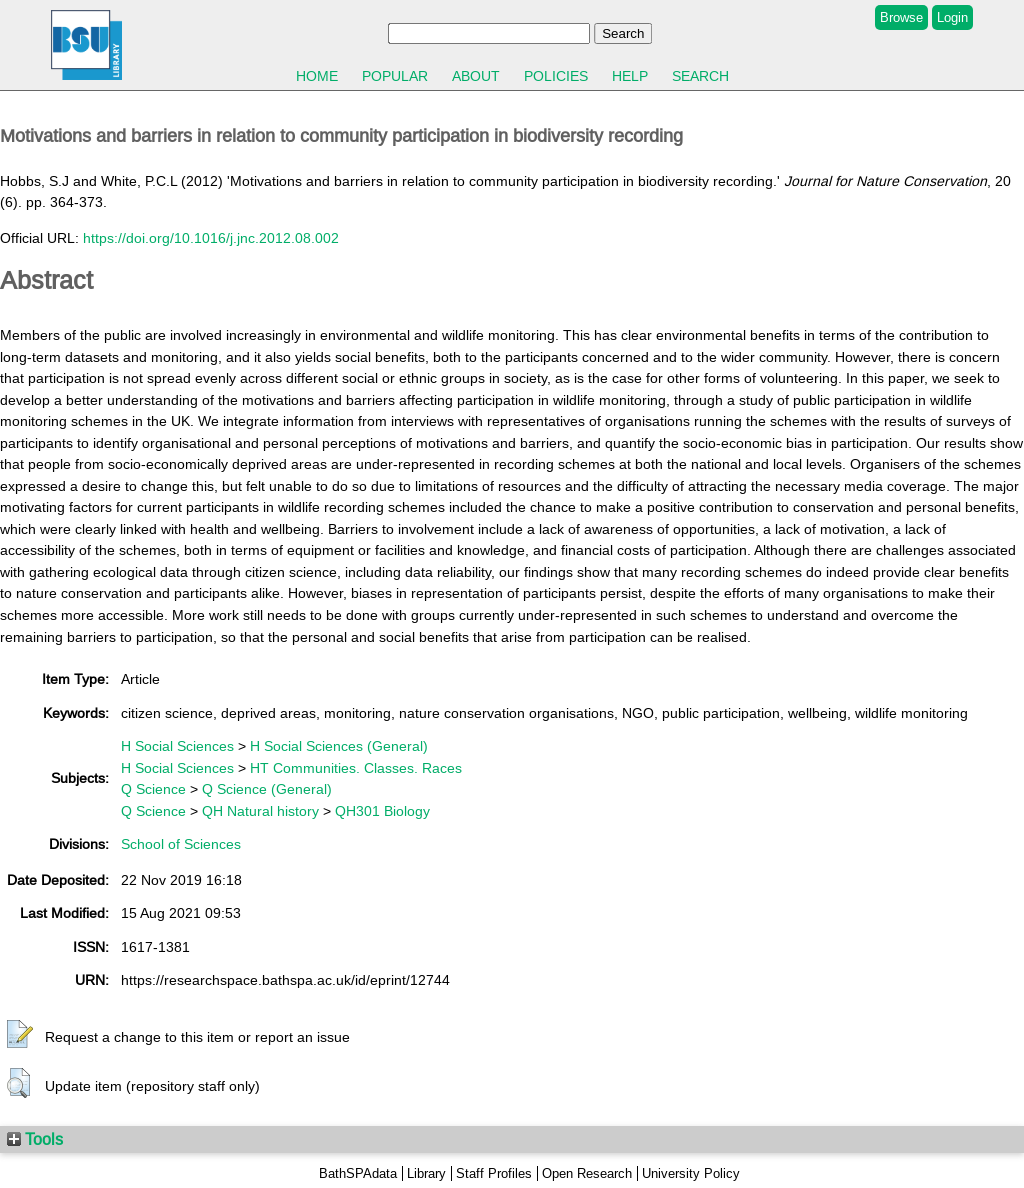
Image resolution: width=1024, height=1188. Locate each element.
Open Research (587, 1173)
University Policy (691, 1173)
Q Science (153, 789)
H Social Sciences (177, 746)
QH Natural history (260, 811)
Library (426, 1173)
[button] (20, 1035)
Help (630, 76)
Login (952, 17)
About (476, 76)
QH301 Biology (382, 811)
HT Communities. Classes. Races (356, 768)
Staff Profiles (494, 1173)
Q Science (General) (267, 789)
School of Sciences (181, 844)
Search (700, 76)
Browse (901, 17)
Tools (35, 1139)
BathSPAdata (358, 1173)
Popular (395, 76)
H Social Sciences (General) (339, 746)
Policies (556, 76)
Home (317, 76)
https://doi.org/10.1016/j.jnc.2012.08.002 (211, 238)
